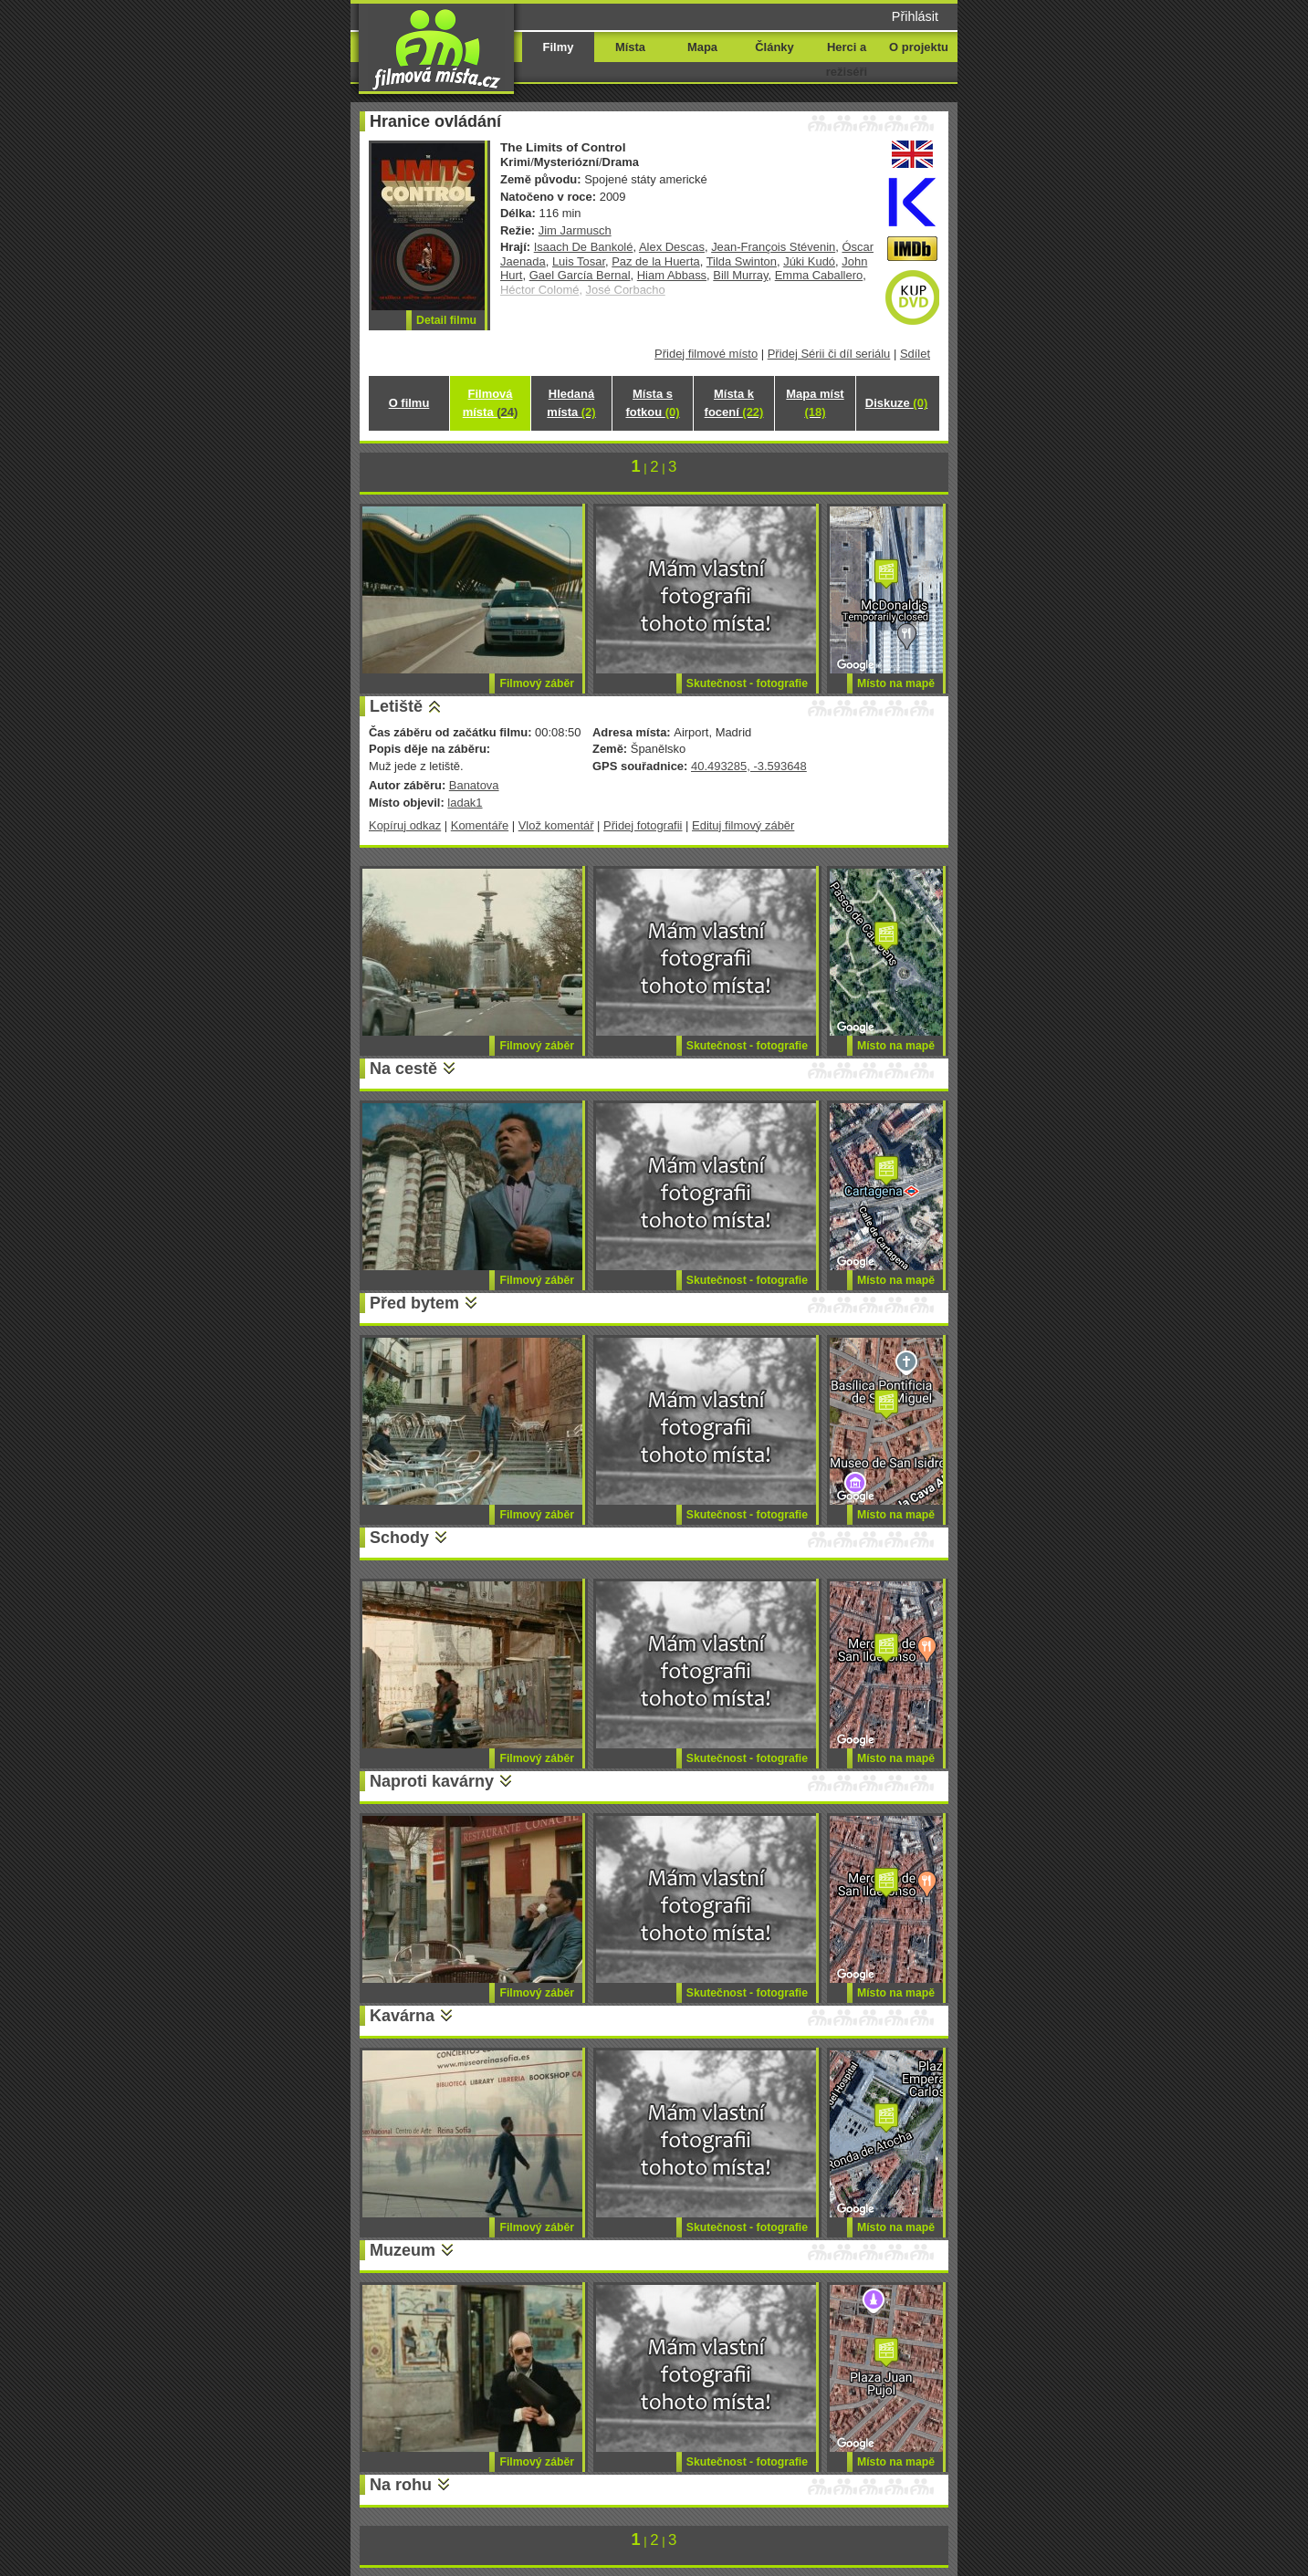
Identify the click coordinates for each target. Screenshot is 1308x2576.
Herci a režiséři (846, 59)
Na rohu (401, 2485)
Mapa (702, 47)
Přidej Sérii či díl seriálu (829, 353)
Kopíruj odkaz (405, 825)
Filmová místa (490, 403)
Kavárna (402, 2016)
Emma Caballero (819, 275)
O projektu (918, 47)
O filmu (409, 403)
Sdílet (915, 353)
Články (774, 47)
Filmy (558, 47)
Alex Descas (672, 247)
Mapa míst (814, 403)
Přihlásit (915, 16)
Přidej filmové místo (706, 353)
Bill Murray (740, 275)
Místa (630, 47)
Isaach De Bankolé (583, 247)
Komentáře (479, 825)
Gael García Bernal (580, 275)
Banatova (474, 785)
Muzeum (402, 2250)
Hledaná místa (571, 403)
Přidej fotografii (642, 825)
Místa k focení (734, 403)
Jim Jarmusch (575, 230)
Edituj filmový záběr (743, 825)
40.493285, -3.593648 (749, 766)
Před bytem (414, 1303)
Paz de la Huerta (656, 261)
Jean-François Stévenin (773, 247)
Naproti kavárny (432, 1781)
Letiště (396, 706)
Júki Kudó (809, 261)
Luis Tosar (578, 261)
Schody (399, 1537)
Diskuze (896, 403)
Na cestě (403, 1068)
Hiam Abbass (671, 275)
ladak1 (464, 802)
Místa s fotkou (652, 403)
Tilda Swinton (741, 261)
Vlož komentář (556, 825)
